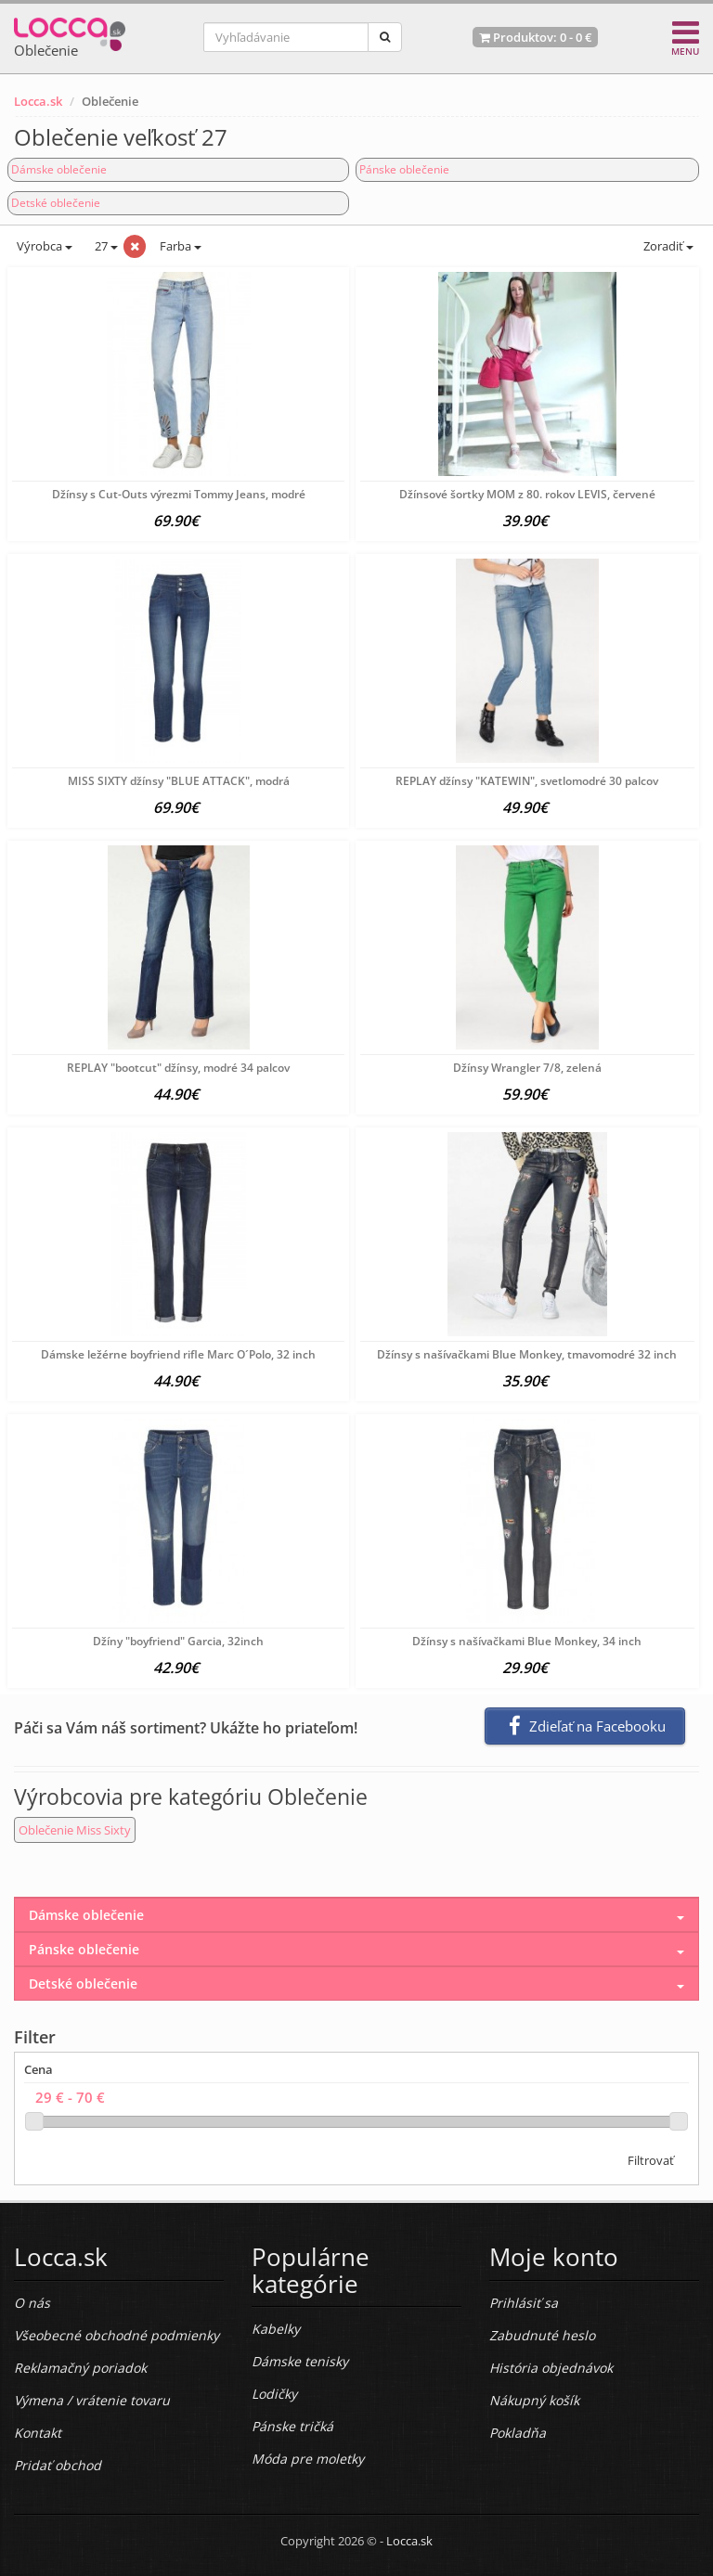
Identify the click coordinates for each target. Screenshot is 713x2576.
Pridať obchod (57, 2465)
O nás (32, 2303)
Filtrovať (651, 2160)
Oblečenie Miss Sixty (75, 1830)
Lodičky (274, 2393)
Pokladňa (517, 2432)
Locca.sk (38, 101)
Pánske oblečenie (404, 169)
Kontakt (37, 2432)
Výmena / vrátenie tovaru (92, 2400)
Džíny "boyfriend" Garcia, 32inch (178, 1641)
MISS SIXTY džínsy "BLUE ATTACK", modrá (179, 781)
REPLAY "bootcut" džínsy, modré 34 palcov (178, 1067)
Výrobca (43, 246)
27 (105, 246)
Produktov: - (535, 37)
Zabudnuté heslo (542, 2335)
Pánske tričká (292, 2426)
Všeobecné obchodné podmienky (116, 2335)
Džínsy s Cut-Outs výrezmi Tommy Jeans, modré (178, 494)
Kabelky (276, 2329)
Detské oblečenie (55, 203)
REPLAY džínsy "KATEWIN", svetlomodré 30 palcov (526, 781)
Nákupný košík (534, 2400)
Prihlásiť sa (523, 2303)
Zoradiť (667, 246)
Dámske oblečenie (59, 169)
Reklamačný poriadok (80, 2367)
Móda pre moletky (308, 2458)
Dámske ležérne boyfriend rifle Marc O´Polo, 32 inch (178, 1354)
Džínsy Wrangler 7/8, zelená (527, 1067)
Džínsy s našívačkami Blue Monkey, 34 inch (527, 1641)
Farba (180, 246)
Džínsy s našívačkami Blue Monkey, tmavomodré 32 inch (527, 1354)
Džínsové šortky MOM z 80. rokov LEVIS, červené (527, 494)
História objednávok (551, 2367)
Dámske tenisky (300, 2361)
